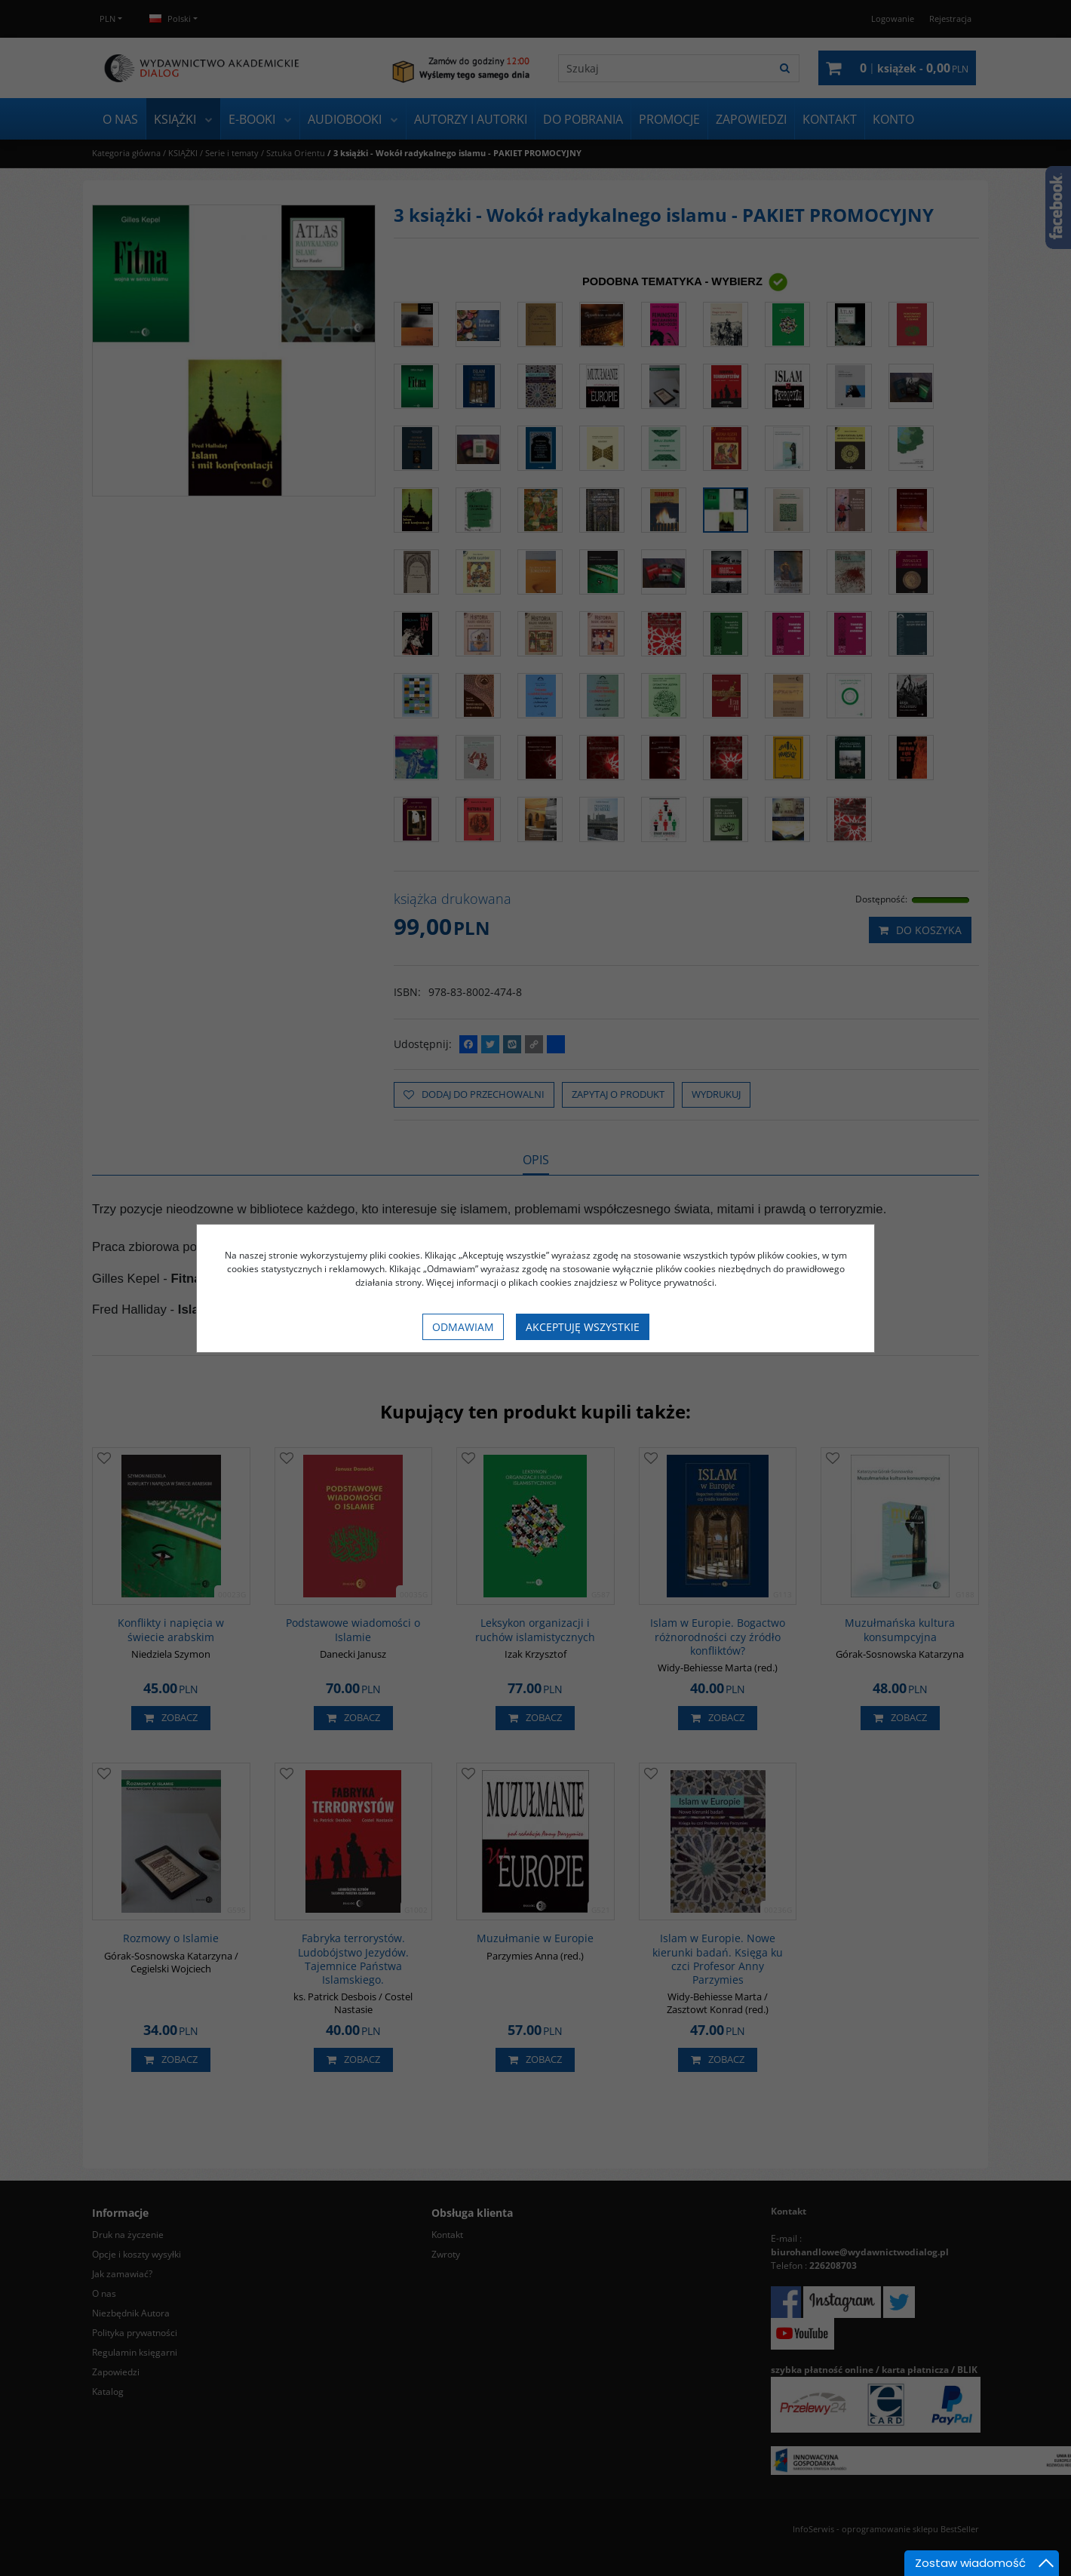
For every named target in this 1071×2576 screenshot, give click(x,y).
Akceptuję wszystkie (583, 1327)
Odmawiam (463, 1327)
